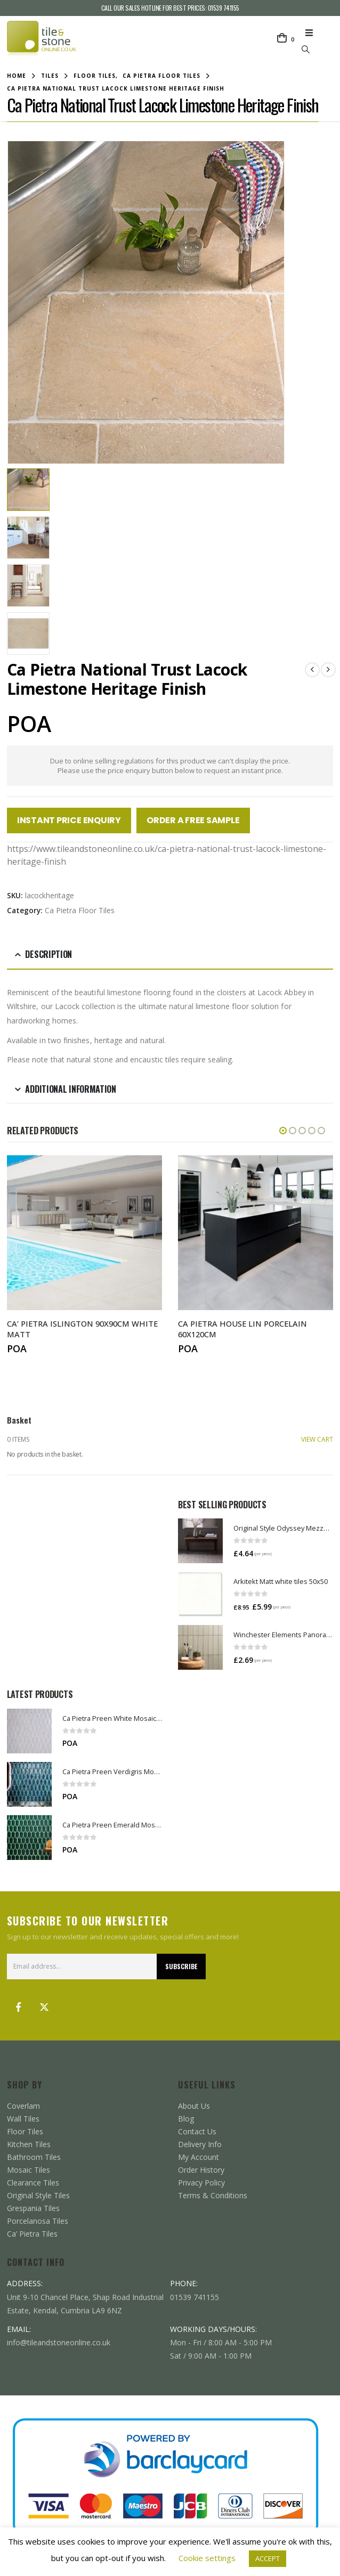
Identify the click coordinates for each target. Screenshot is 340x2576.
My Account (198, 2156)
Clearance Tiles (33, 2182)
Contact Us (197, 2131)
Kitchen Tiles (29, 2144)
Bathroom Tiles (34, 2156)
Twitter (44, 2006)
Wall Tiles (23, 2118)
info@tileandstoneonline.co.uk (58, 2342)
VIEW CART (317, 1438)
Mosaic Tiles (28, 2169)
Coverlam (23, 2105)
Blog (186, 2118)
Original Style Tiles (38, 2195)
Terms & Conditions (212, 2195)
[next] (328, 669)
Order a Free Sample (193, 820)
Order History (201, 2169)
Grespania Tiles (33, 2208)
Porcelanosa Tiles (37, 2220)
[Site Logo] (41, 39)
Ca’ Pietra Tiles (32, 2233)
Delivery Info (200, 2144)
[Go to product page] (200, 1540)
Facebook (18, 2006)
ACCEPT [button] (267, 2558)
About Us (194, 2105)
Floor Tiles (25, 2131)
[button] (312, 32)
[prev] (312, 669)
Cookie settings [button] (207, 2558)
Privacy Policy (201, 2182)
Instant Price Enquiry (69, 820)
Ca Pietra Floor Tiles (80, 910)
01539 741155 (223, 7)
